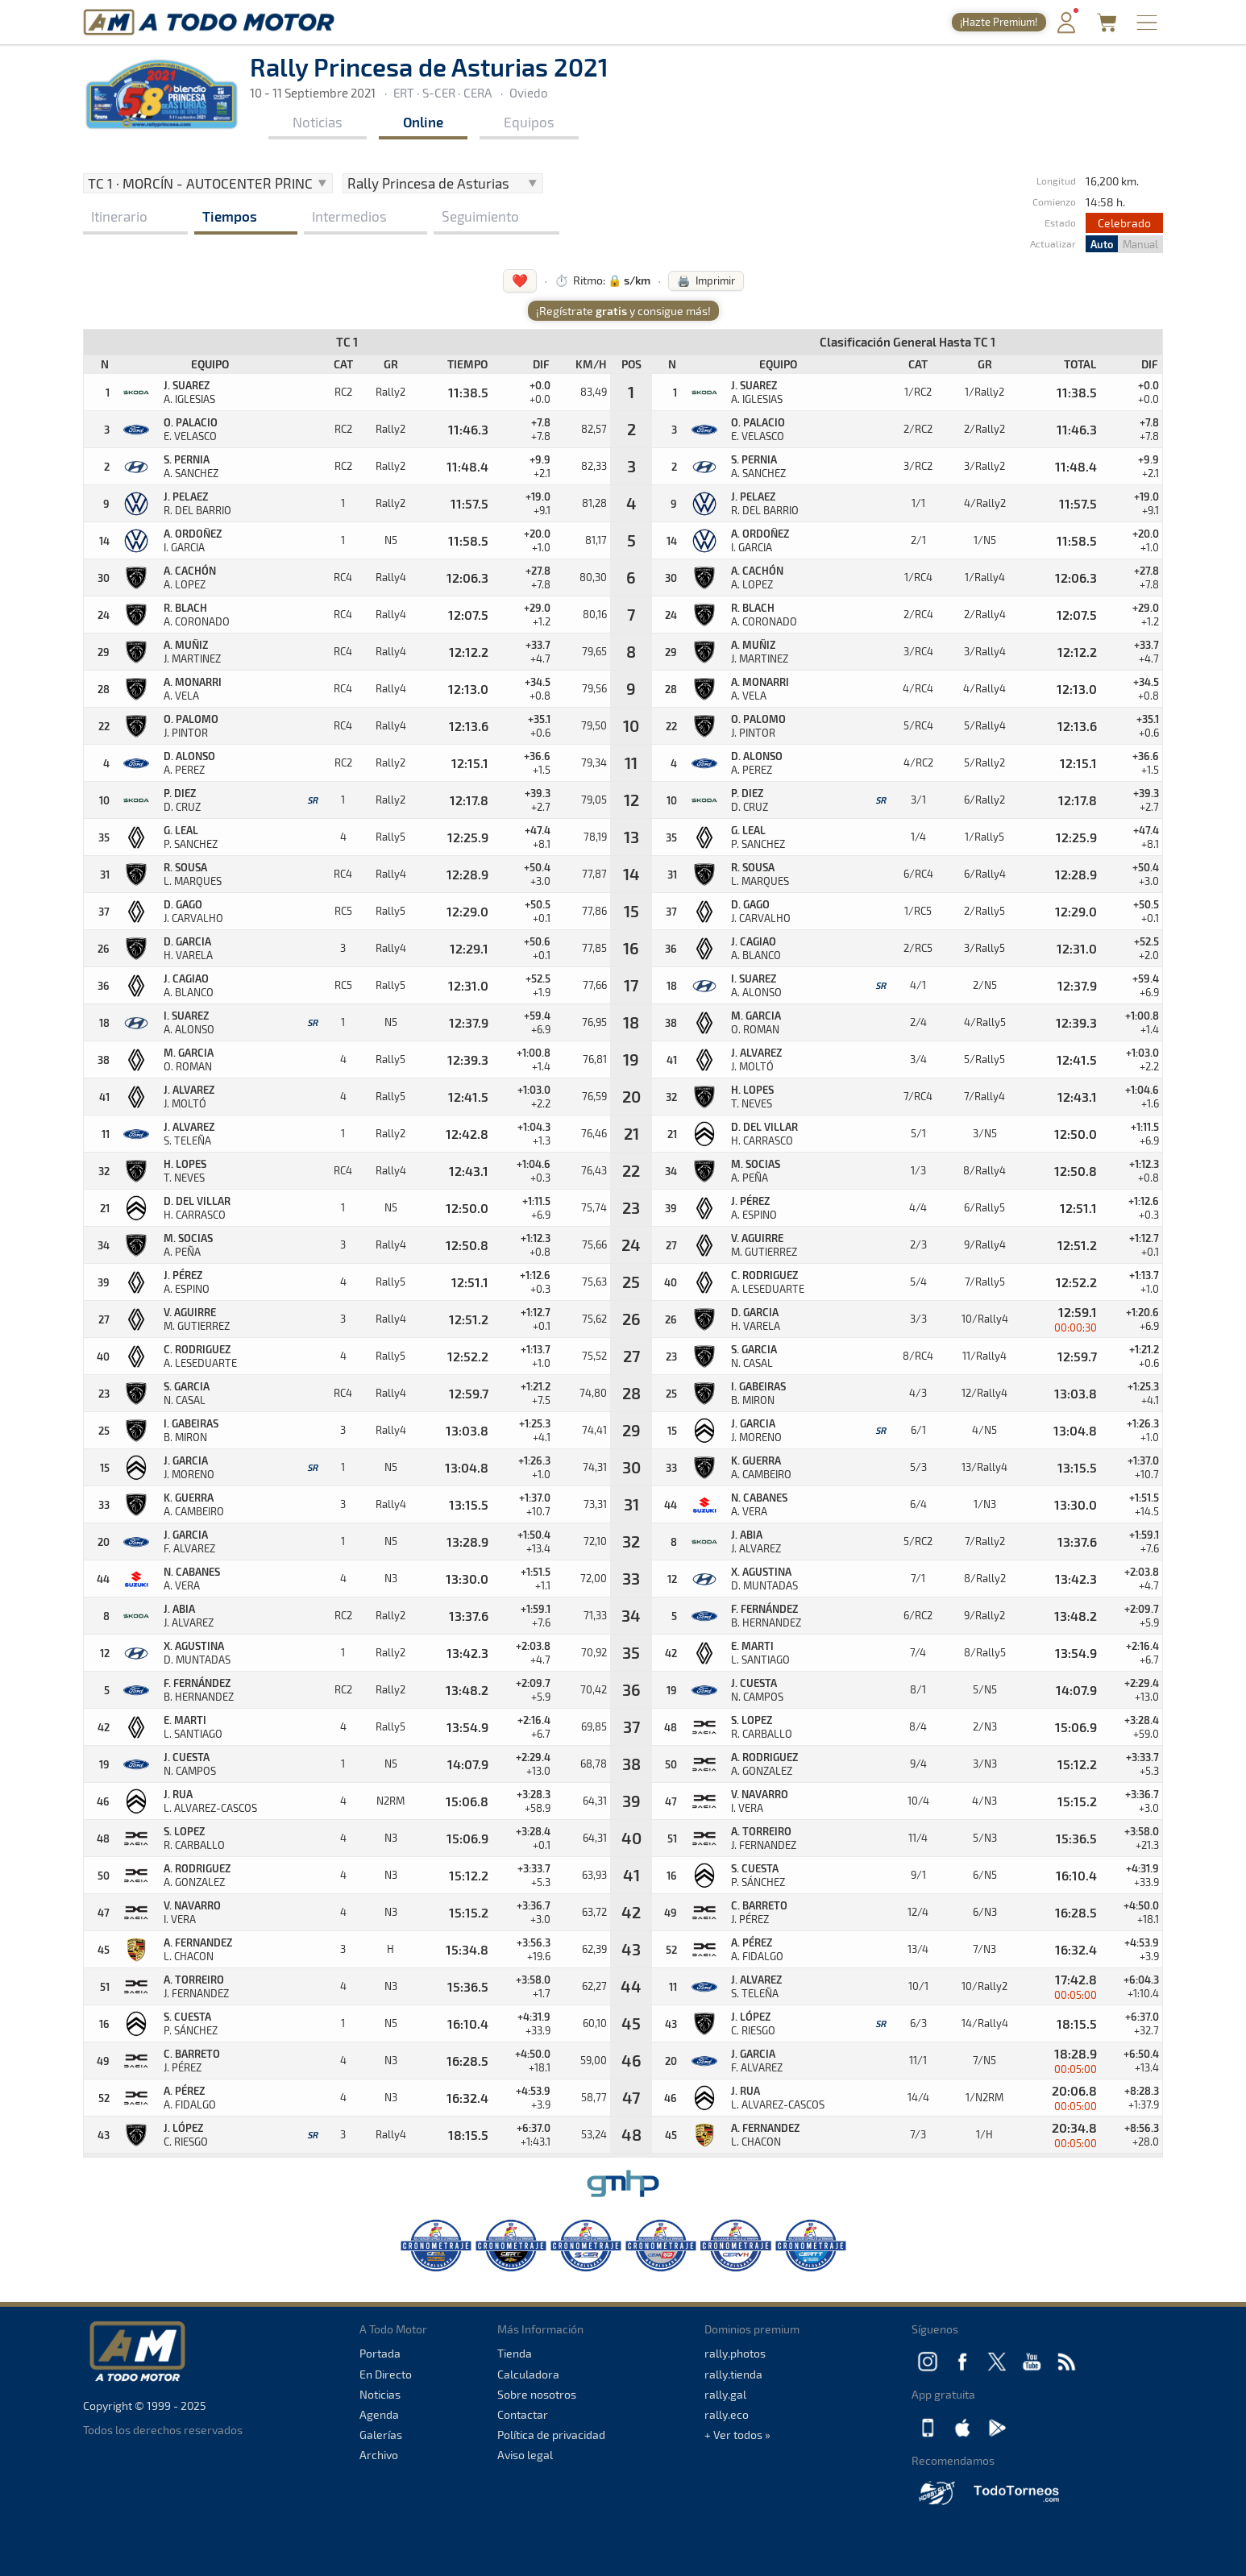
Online (423, 122)
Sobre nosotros (536, 2394)
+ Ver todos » (737, 2434)
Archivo (378, 2455)
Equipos (529, 122)
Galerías (380, 2434)
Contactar (522, 2414)
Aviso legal (525, 2455)
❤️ (520, 280)
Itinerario (119, 216)
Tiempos (229, 216)
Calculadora (528, 2374)
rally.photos (735, 2353)
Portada (380, 2353)
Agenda (379, 2414)
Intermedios (349, 216)
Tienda (514, 2353)
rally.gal (725, 2394)
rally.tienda (733, 2374)
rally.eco (726, 2414)
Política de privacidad (551, 2434)
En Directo (385, 2374)
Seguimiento (480, 216)
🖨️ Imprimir (706, 280)
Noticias (318, 122)
